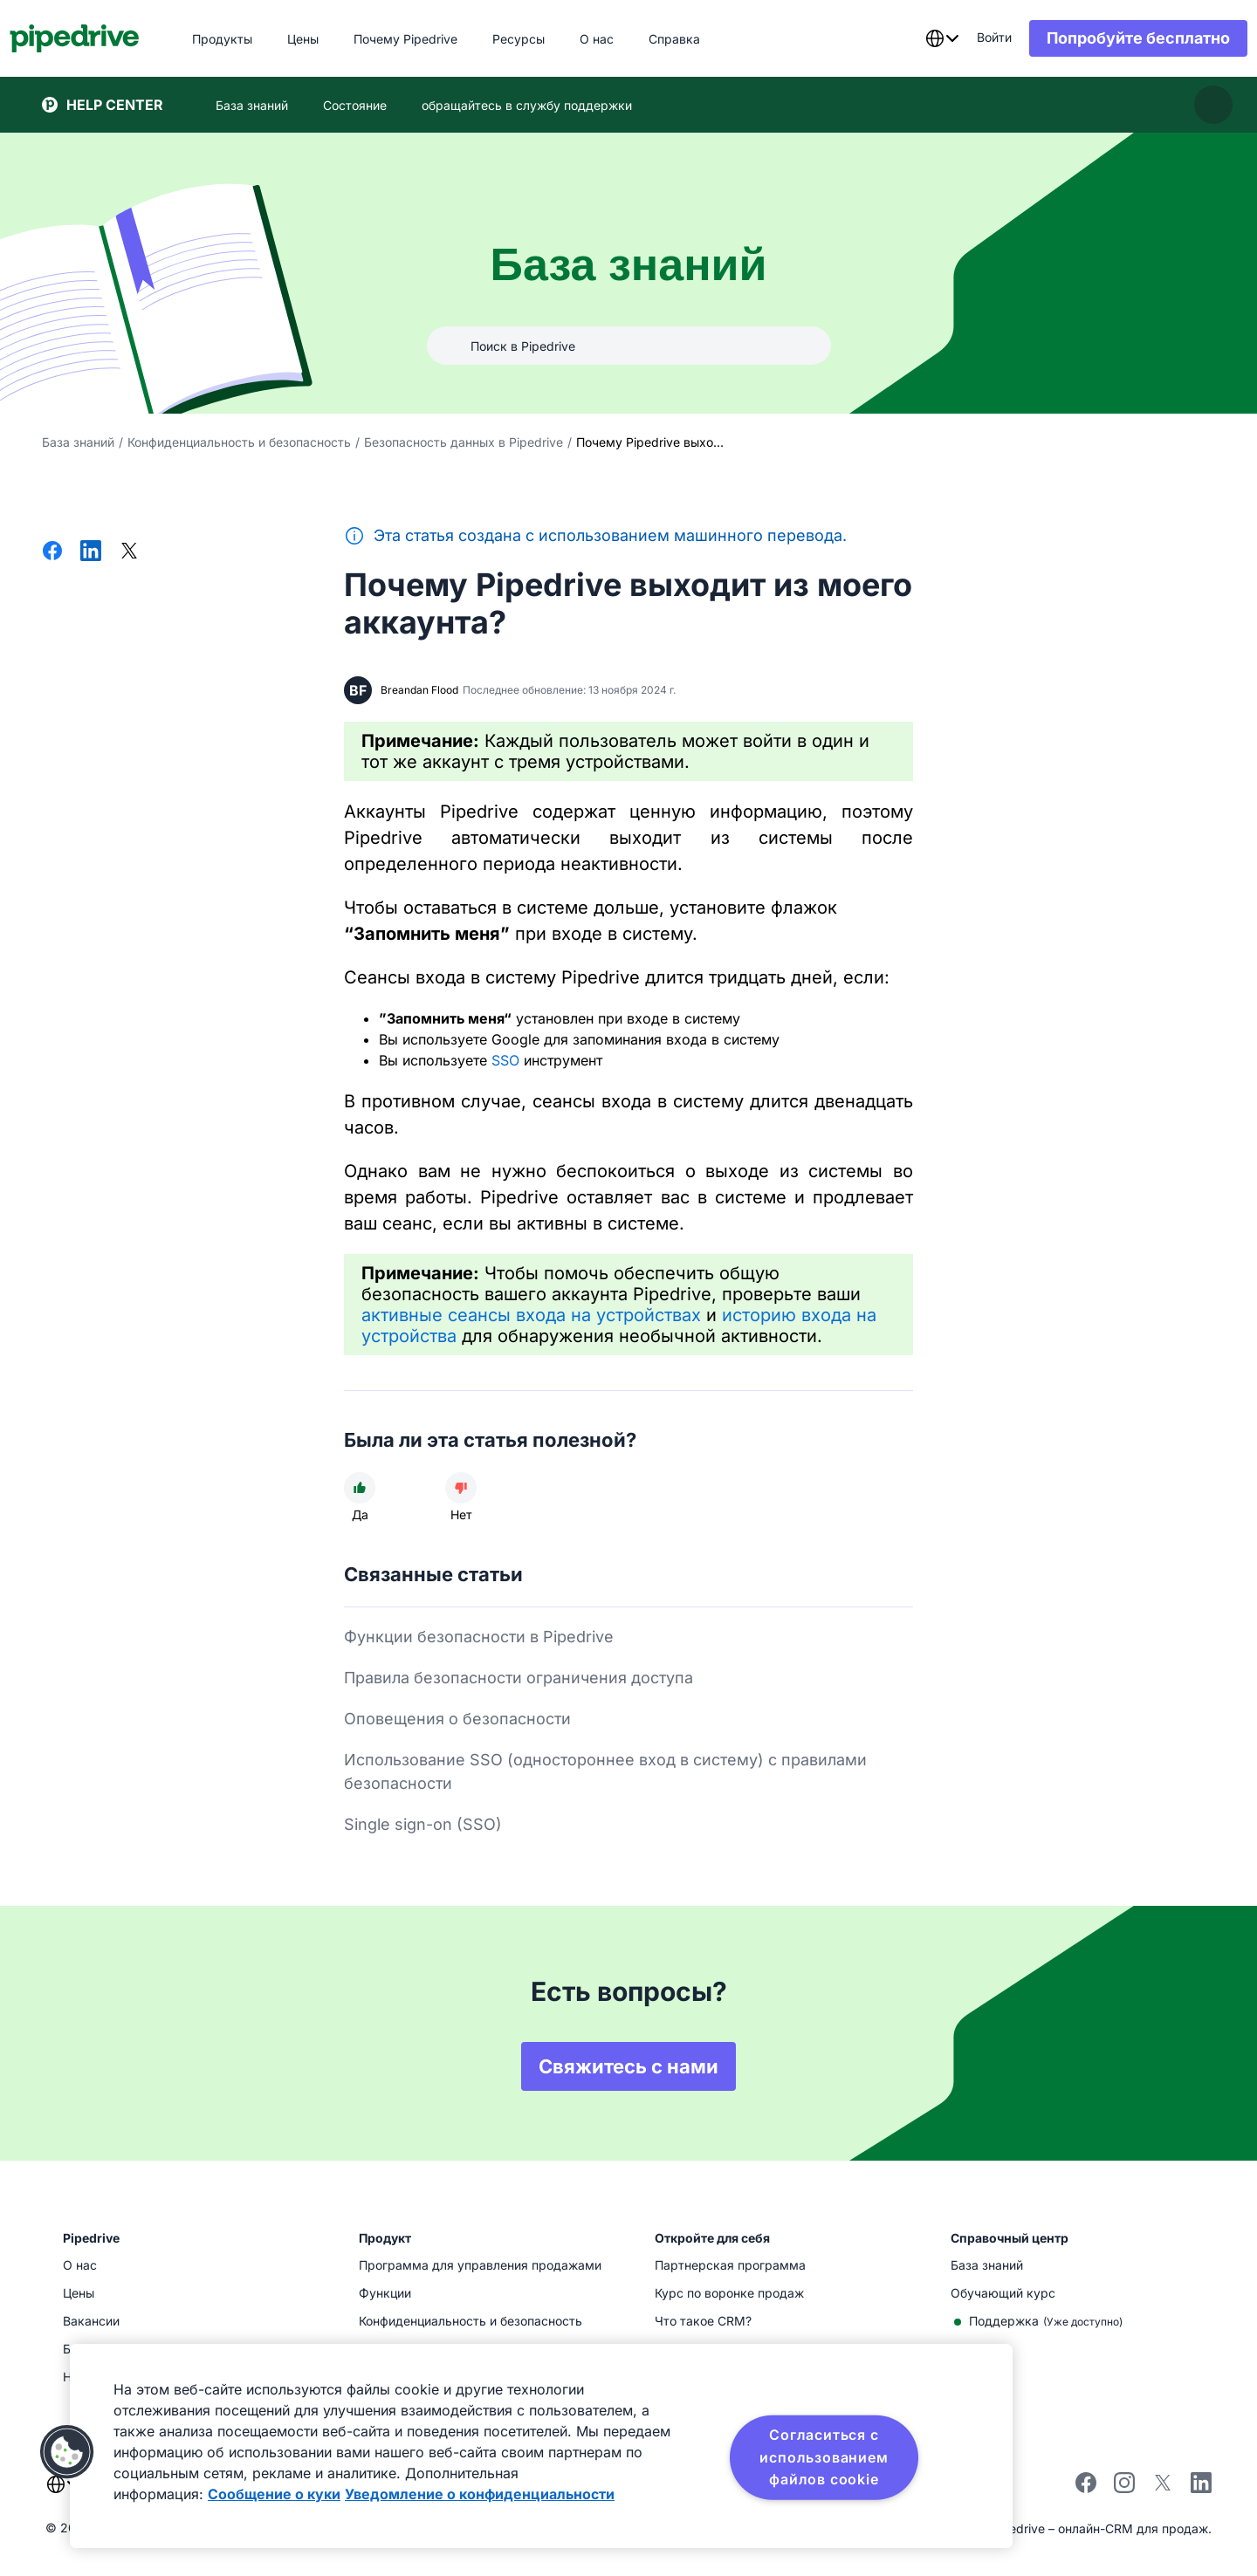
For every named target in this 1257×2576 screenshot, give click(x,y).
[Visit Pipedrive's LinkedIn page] (1201, 2484)
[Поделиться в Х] (129, 552)
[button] (67, 2452)
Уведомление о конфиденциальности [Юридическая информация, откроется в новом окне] (480, 2494)
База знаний (78, 442)
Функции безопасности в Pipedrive (479, 1636)
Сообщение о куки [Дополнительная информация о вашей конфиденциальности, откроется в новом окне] (274, 2494)
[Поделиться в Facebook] (52, 552)
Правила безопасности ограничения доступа (518, 1677)
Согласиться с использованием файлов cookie (823, 2457)
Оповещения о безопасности (457, 1718)
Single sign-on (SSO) (423, 1824)
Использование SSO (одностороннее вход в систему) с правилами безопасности (605, 1771)
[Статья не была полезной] (461, 1488)
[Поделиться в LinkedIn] (90, 552)
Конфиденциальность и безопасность (239, 442)
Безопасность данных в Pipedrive (463, 442)
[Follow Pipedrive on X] (1162, 2488)
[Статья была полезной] (359, 1488)
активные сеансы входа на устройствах (531, 1315)
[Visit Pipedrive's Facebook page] (1085, 2488)
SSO (505, 1060)
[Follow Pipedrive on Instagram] (1124, 2488)
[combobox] (909, 38)
